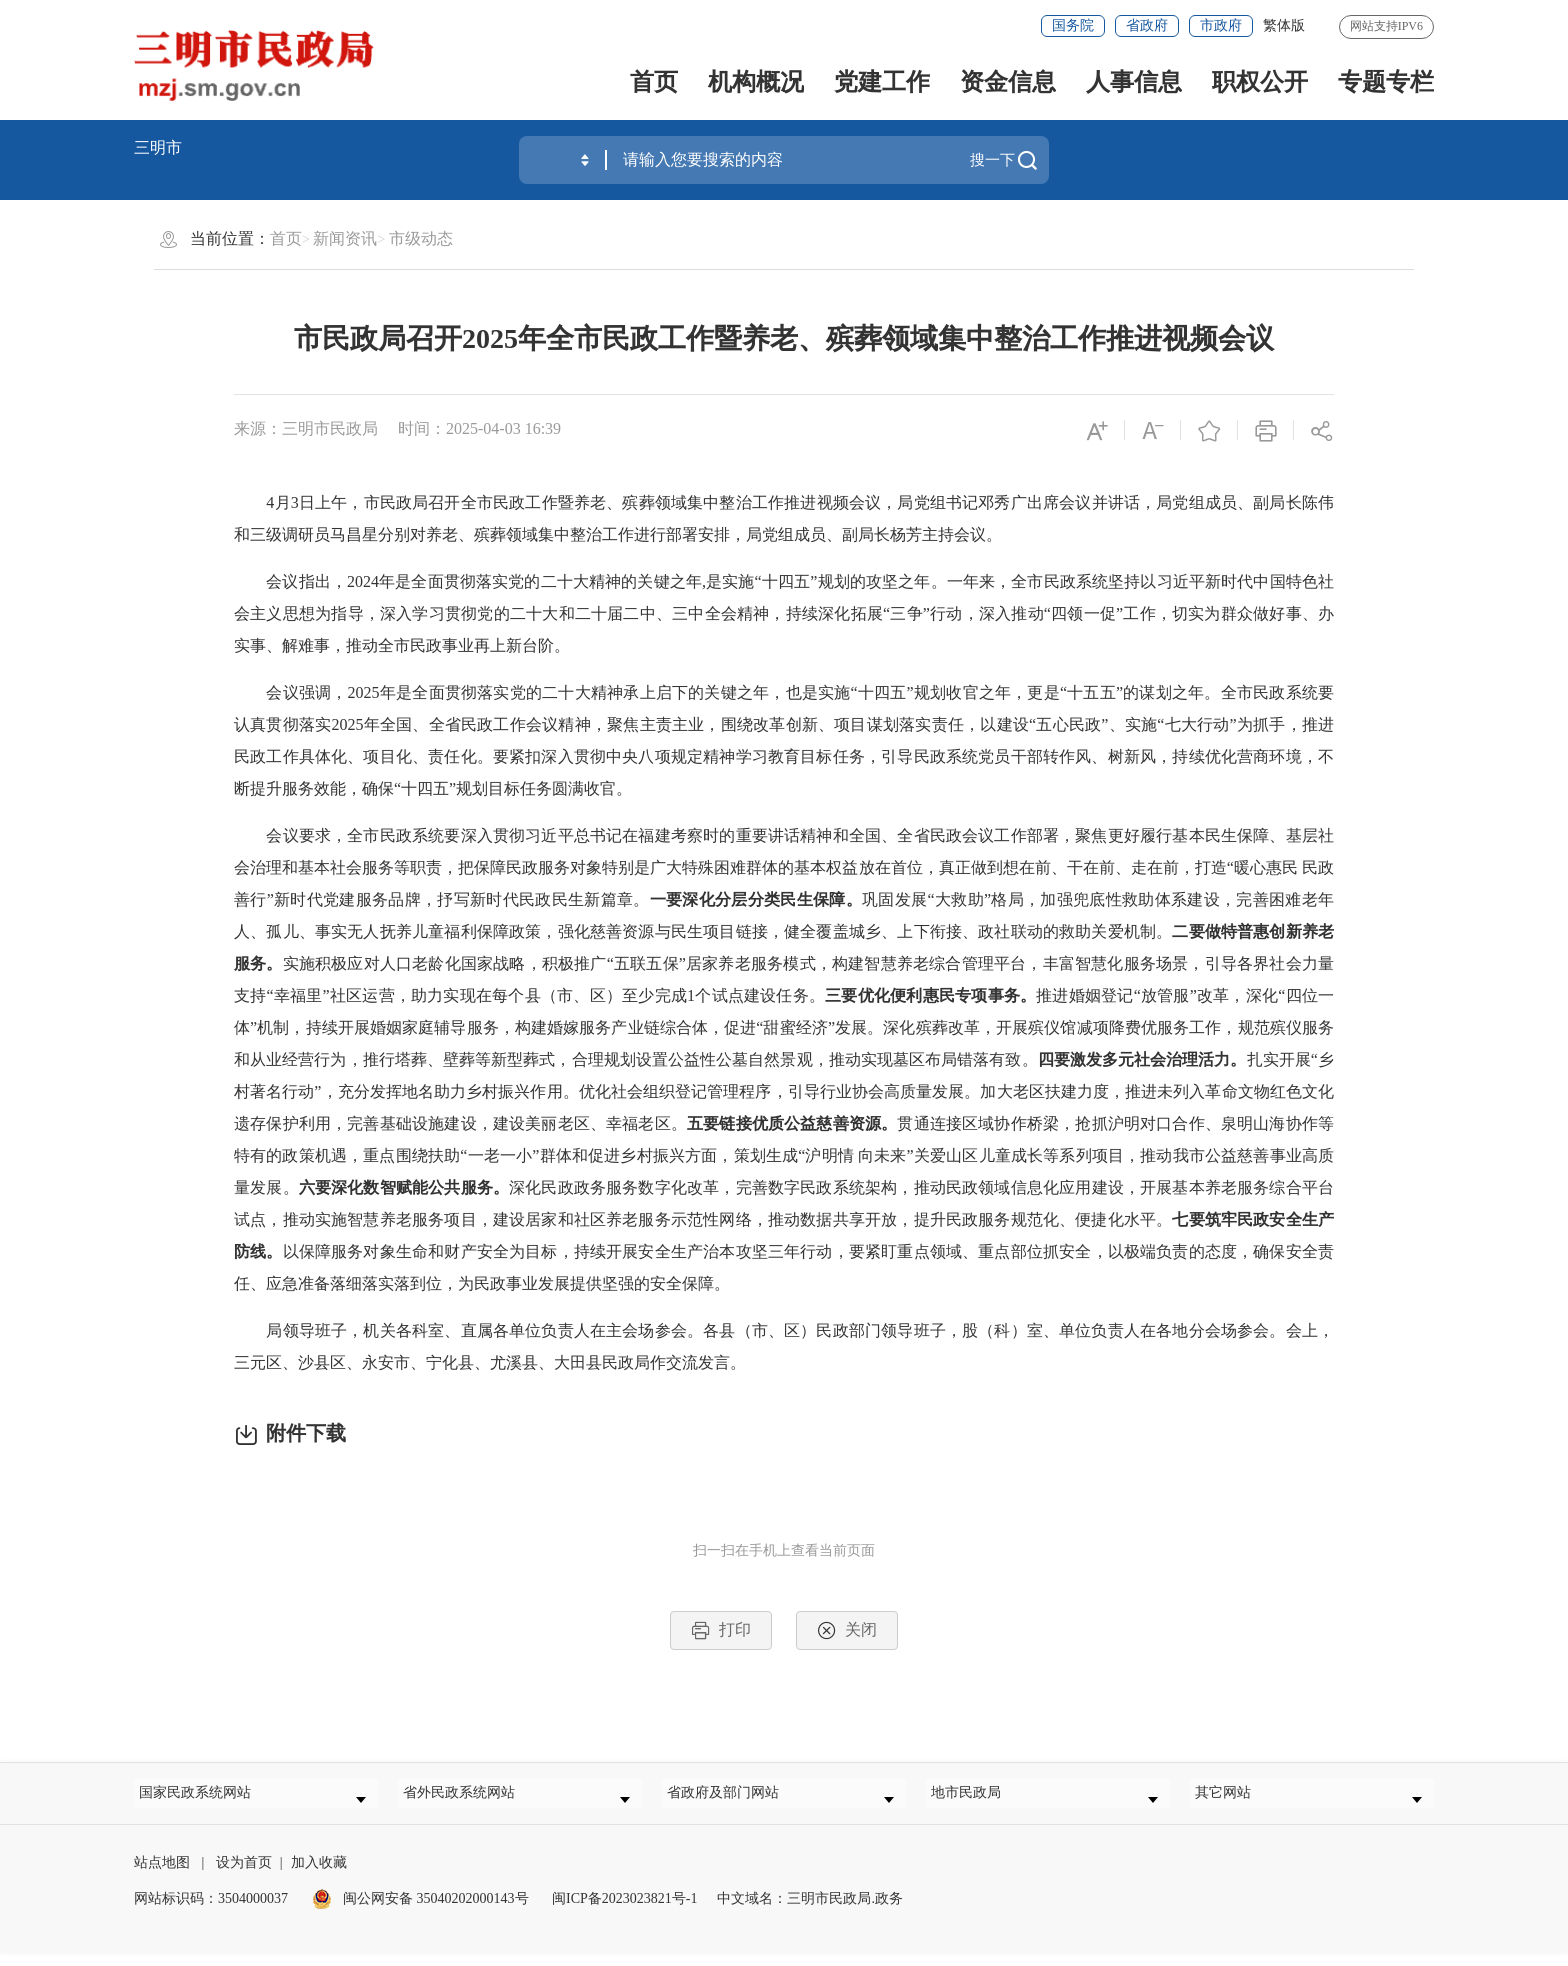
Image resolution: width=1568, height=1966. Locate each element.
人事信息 (1134, 82)
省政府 (1147, 25)
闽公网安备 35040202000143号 (420, 1911)
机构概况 (756, 82)
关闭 (847, 1630)
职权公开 (1260, 82)
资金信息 (1008, 82)
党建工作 (882, 82)
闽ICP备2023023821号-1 (624, 1911)
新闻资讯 (345, 238)
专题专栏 (1386, 82)
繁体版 (1284, 25)
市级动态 (421, 238)
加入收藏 (319, 1875)
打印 (721, 1630)
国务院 (1073, 25)
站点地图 (162, 1875)
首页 (654, 82)
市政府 (1221, 25)
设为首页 (244, 1875)
